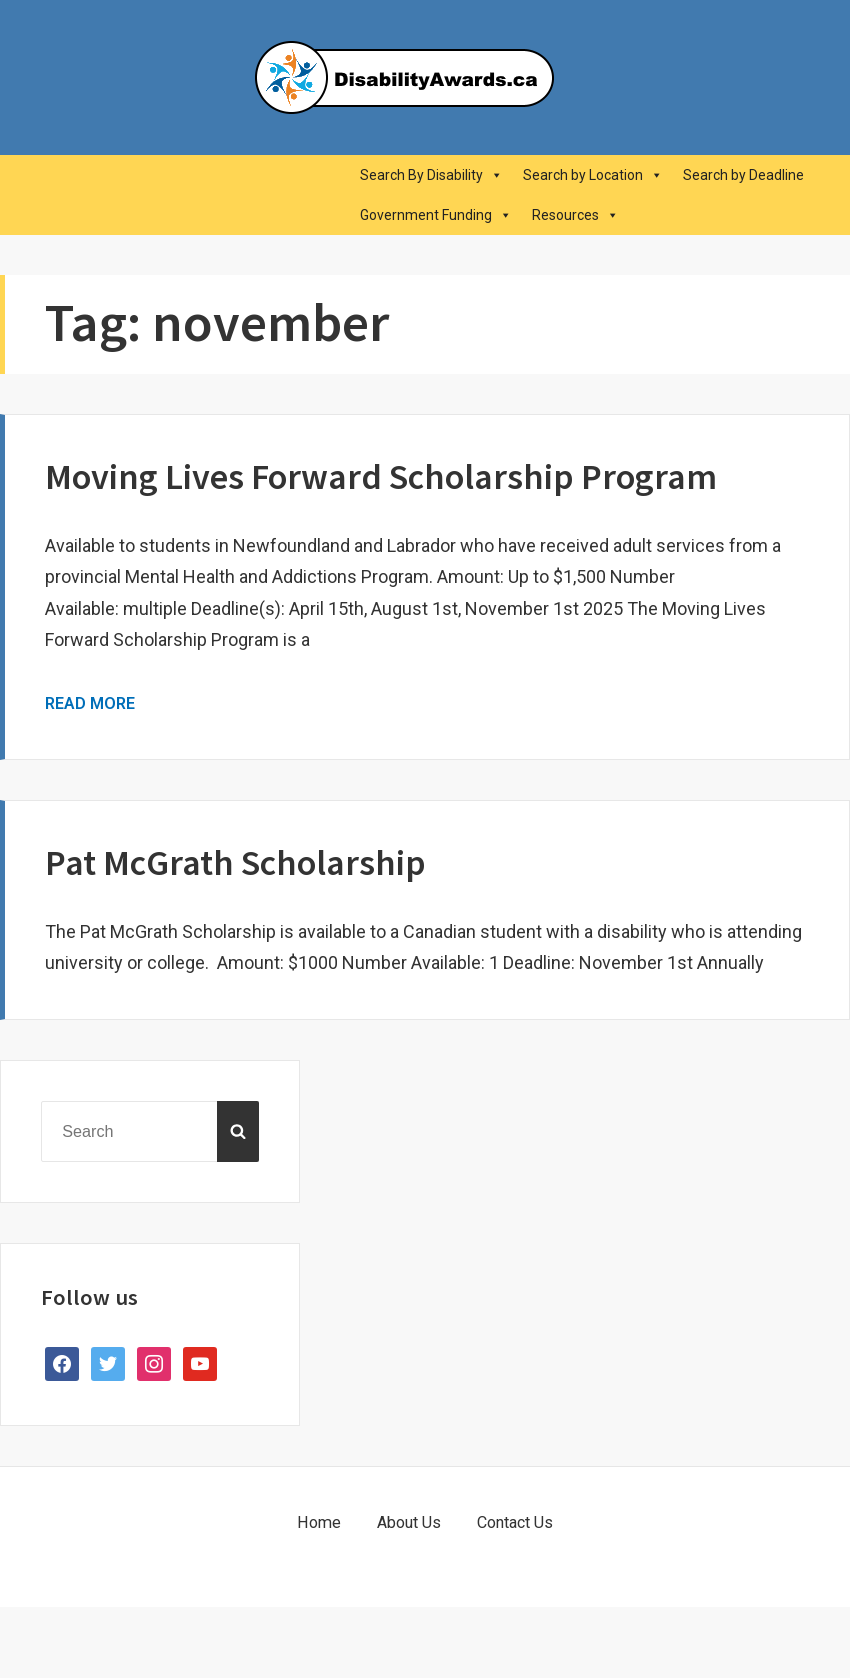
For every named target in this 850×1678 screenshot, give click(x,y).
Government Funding (436, 215)
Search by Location (593, 175)
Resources (575, 215)
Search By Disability (431, 175)
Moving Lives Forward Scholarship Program (381, 476)
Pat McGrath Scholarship (235, 862)
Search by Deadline (743, 175)
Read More (90, 703)
